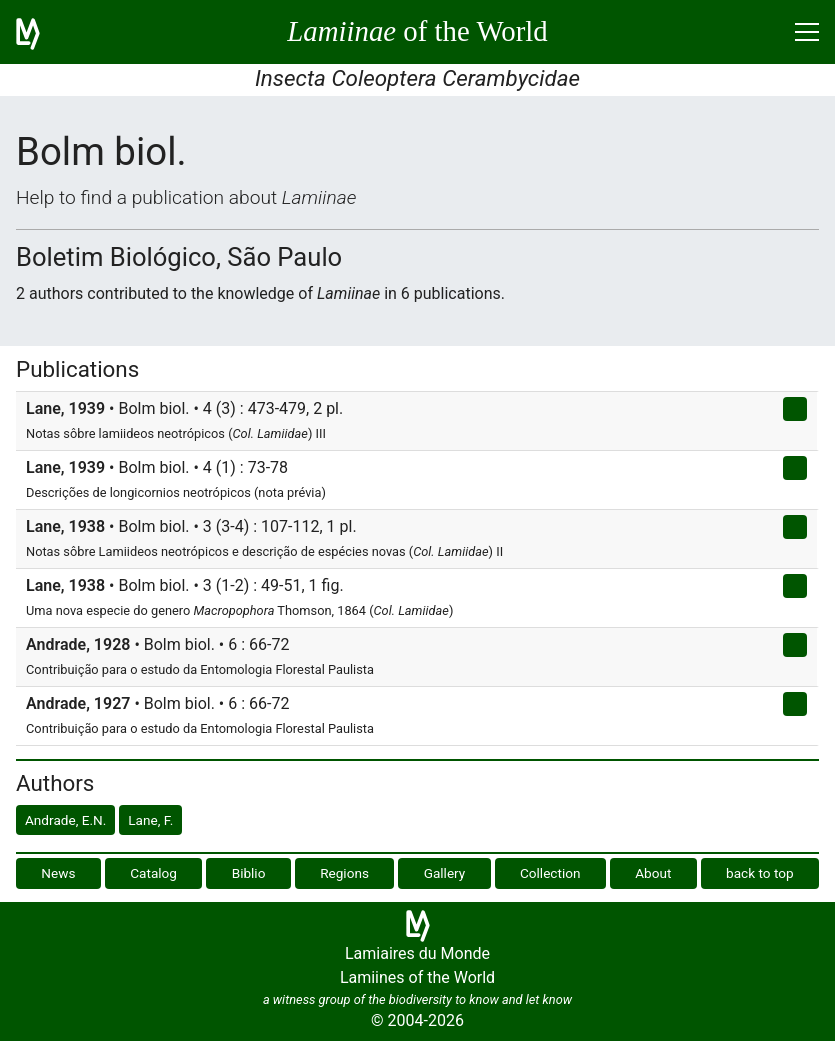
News (58, 873)
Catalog (153, 873)
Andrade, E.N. (65, 820)
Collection (550, 873)
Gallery (445, 873)
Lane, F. (150, 820)
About (653, 873)
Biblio (249, 873)
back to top (760, 873)
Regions (344, 873)
